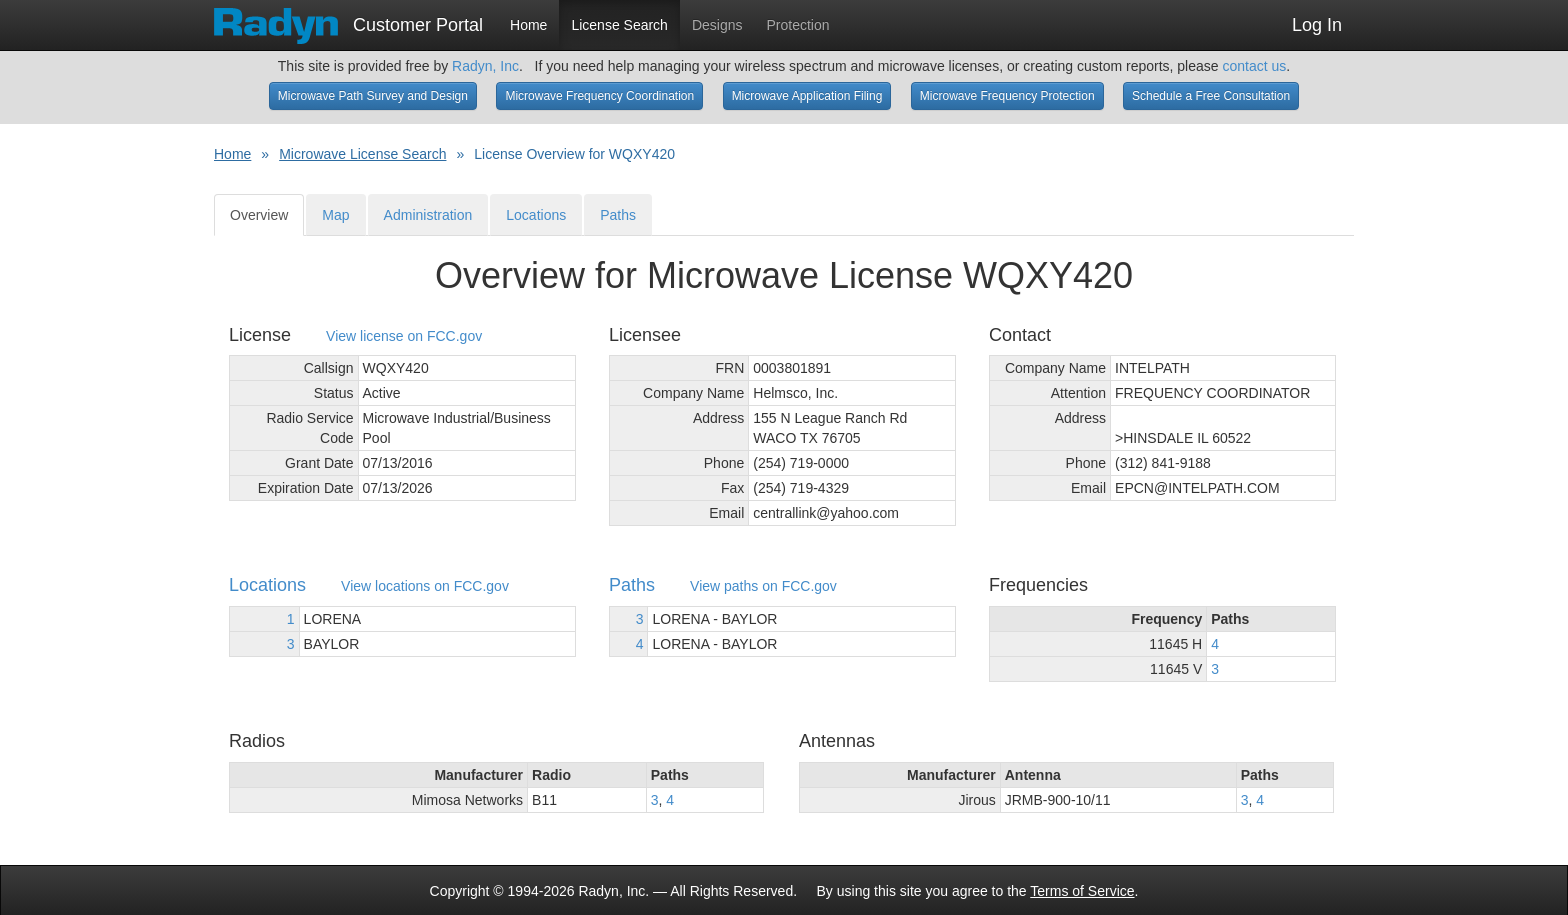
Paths (618, 215)
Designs (717, 25)
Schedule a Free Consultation (1211, 96)
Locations (536, 215)
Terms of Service (1082, 891)
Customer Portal (348, 19)
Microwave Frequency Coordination (599, 96)
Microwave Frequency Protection (1007, 96)
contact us (1254, 66)
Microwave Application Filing (807, 96)
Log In (1317, 25)
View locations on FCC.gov (425, 586)
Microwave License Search (362, 154)
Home (528, 25)
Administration (428, 215)
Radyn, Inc (485, 66)
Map (335, 215)
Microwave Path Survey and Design (373, 96)
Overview (259, 215)
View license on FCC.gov (404, 336)
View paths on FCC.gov (763, 586)
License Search (619, 25)
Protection (798, 25)
